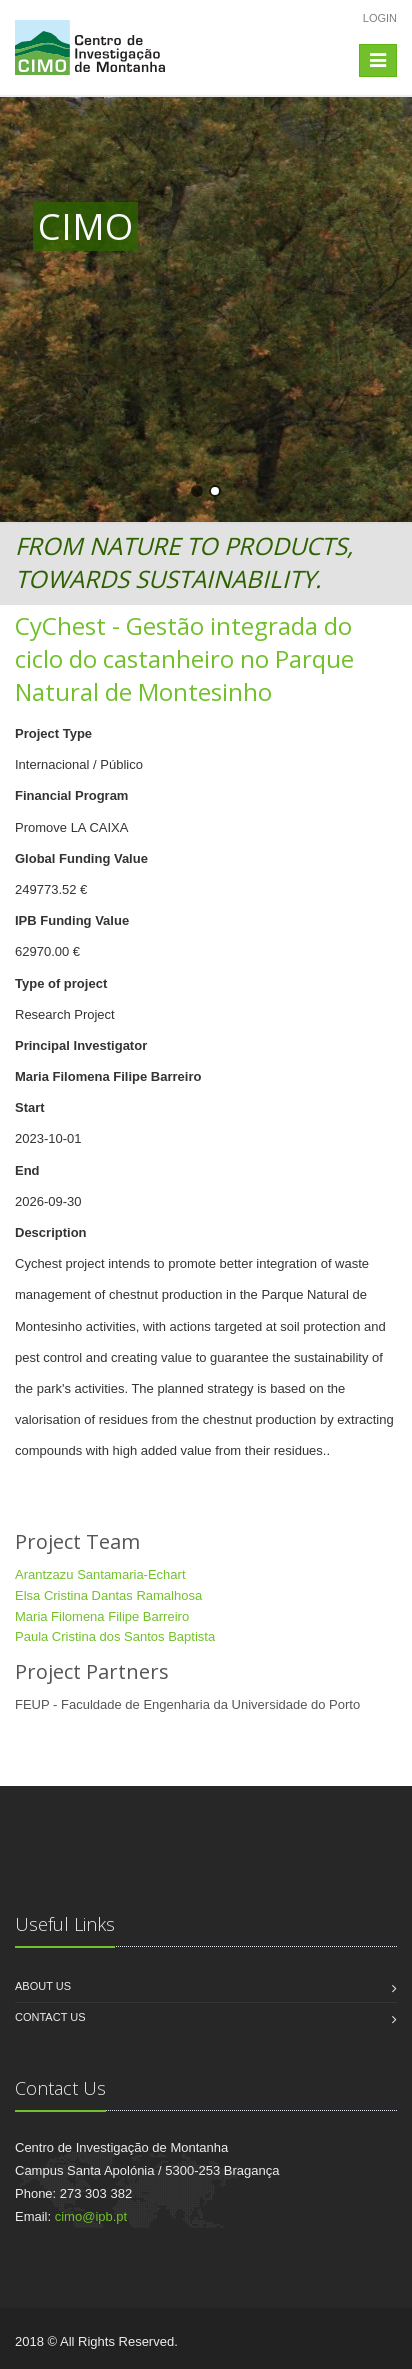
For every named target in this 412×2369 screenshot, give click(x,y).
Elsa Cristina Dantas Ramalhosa (108, 1595)
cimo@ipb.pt (91, 2216)
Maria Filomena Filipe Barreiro (102, 1616)
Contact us (50, 2017)
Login (380, 18)
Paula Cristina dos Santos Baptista (115, 1636)
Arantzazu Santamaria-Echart (100, 1574)
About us (43, 1986)
